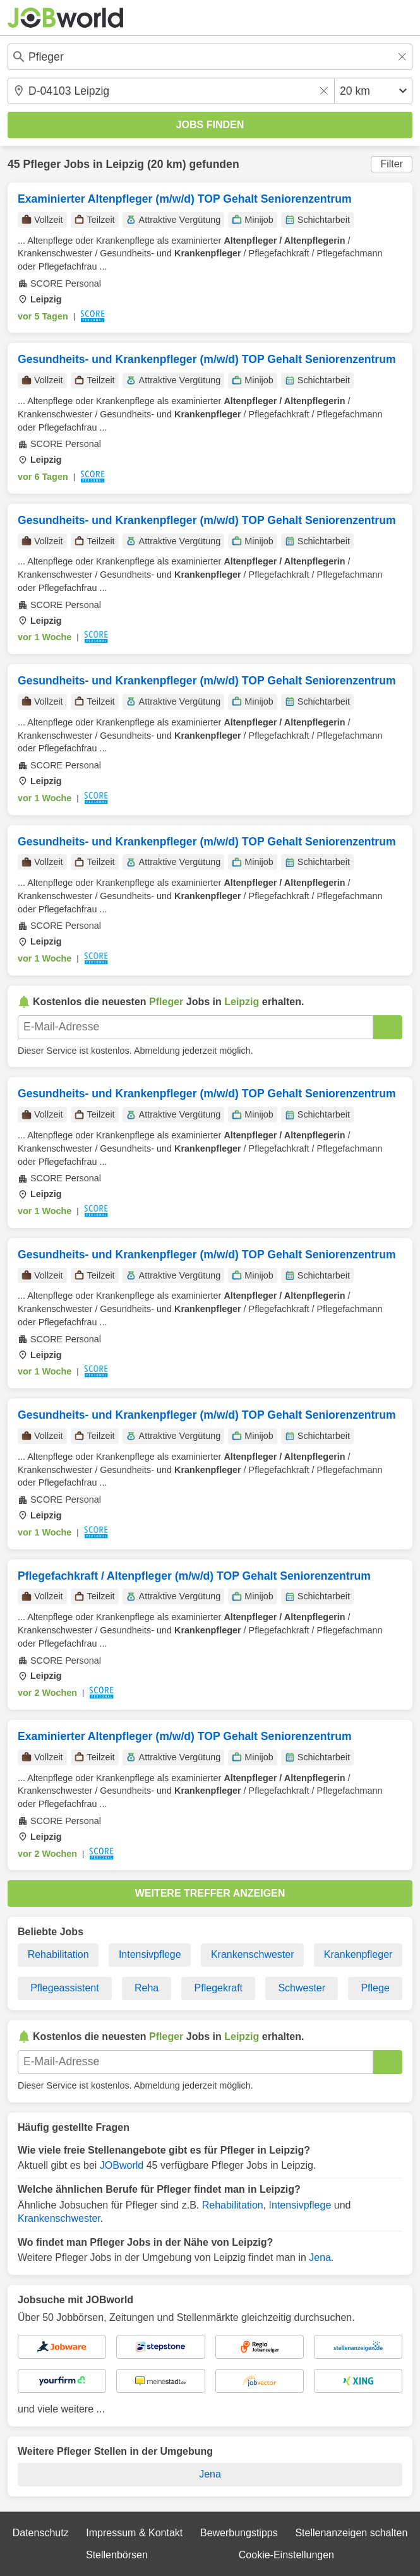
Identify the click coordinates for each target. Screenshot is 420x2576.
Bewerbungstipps (239, 2532)
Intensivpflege (150, 1954)
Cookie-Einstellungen (286, 2554)
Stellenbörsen (117, 2554)
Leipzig (125, 164)
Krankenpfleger (358, 1954)
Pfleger (42, 164)
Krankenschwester (252, 1954)
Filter (391, 163)
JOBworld (121, 2165)
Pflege (375, 1988)
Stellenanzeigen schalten (351, 2532)
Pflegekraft (219, 1988)
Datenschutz (41, 2532)
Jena (320, 2257)
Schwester (301, 1988)
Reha (147, 1988)
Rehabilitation (58, 1954)
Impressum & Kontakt (134, 2532)
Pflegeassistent (64, 1988)
